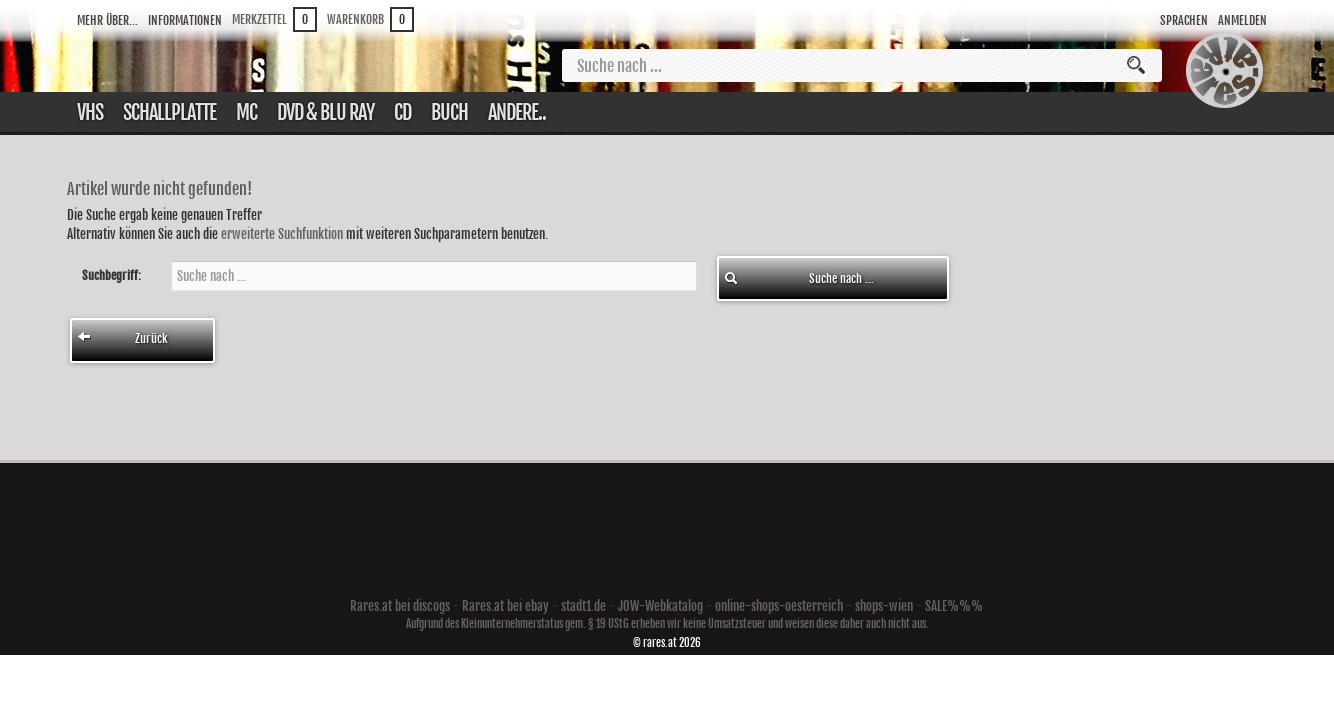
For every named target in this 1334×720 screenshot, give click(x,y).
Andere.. (517, 112)
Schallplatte (169, 112)
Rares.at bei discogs (400, 606)
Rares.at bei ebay (505, 606)
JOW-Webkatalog (660, 606)
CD (402, 112)
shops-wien (884, 606)
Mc (246, 112)
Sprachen (1184, 20)
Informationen (185, 20)
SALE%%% (954, 606)
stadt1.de (583, 606)
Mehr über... (107, 20)
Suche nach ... (799, 278)
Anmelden (1242, 20)
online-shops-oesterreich (779, 606)
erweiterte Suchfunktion (282, 234)
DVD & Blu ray (325, 112)
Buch (449, 112)
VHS (90, 112)
